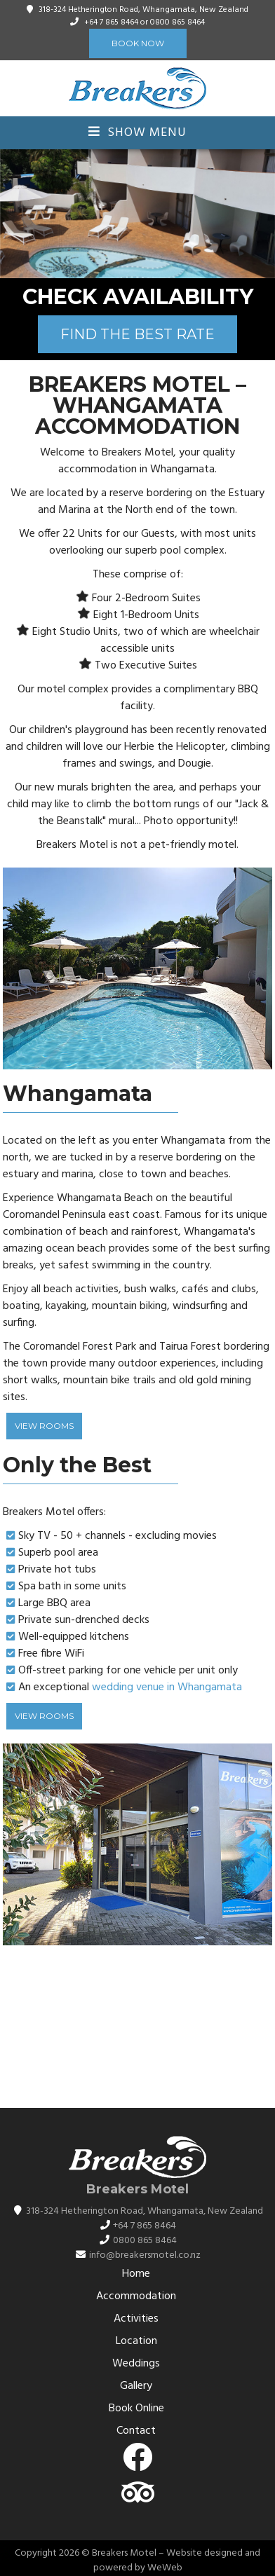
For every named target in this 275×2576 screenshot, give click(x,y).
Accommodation (136, 2296)
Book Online (136, 2408)
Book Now (138, 43)
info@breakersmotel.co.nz (145, 2255)
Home (136, 2274)
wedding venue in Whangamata (167, 1687)
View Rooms (44, 1425)
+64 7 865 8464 (111, 22)
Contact (136, 2431)
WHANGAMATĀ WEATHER (137, 2034)
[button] (262, 214)
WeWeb (164, 2568)
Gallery (136, 2386)
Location (136, 2341)
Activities (136, 2319)
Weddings (136, 2364)
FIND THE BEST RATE (137, 334)
